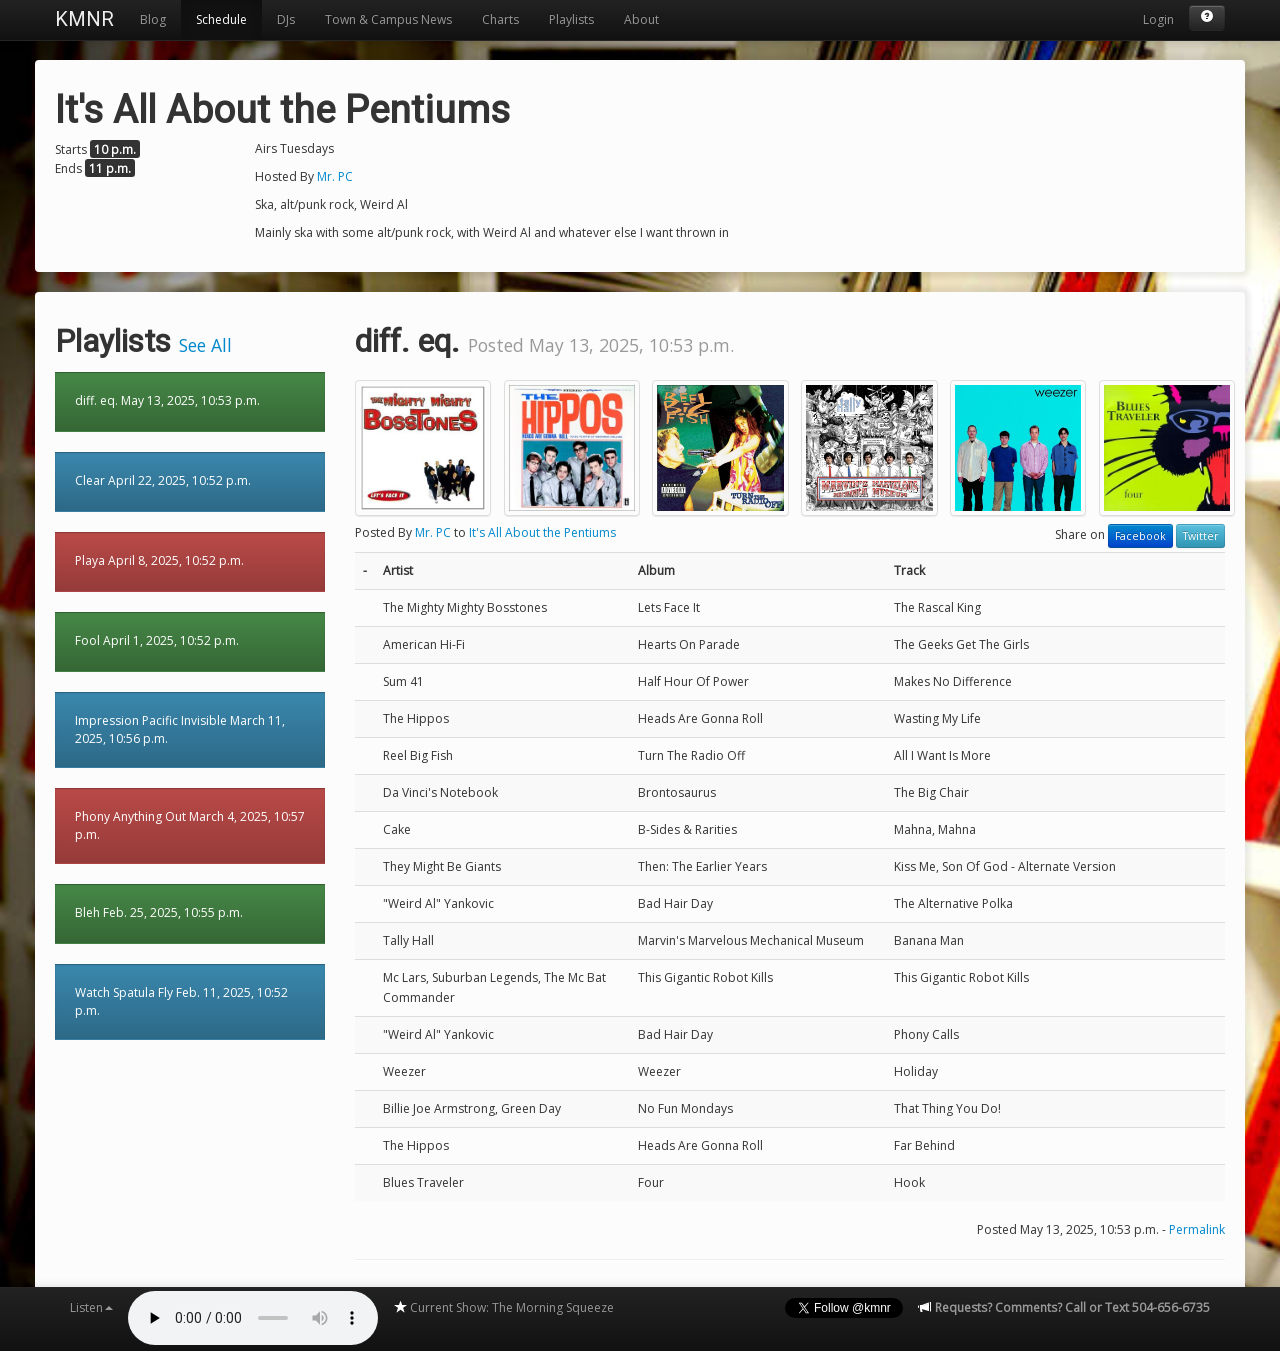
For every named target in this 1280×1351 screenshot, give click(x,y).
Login (1158, 19)
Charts (500, 19)
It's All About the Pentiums (542, 532)
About (641, 19)
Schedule (221, 19)
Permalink (1197, 1229)
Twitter (1200, 536)
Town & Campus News (388, 19)
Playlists (571, 19)
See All (205, 345)
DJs (286, 19)
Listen (91, 1307)
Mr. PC (335, 176)
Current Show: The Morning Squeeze (503, 1307)
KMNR (84, 19)
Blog (153, 19)
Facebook (1140, 536)
